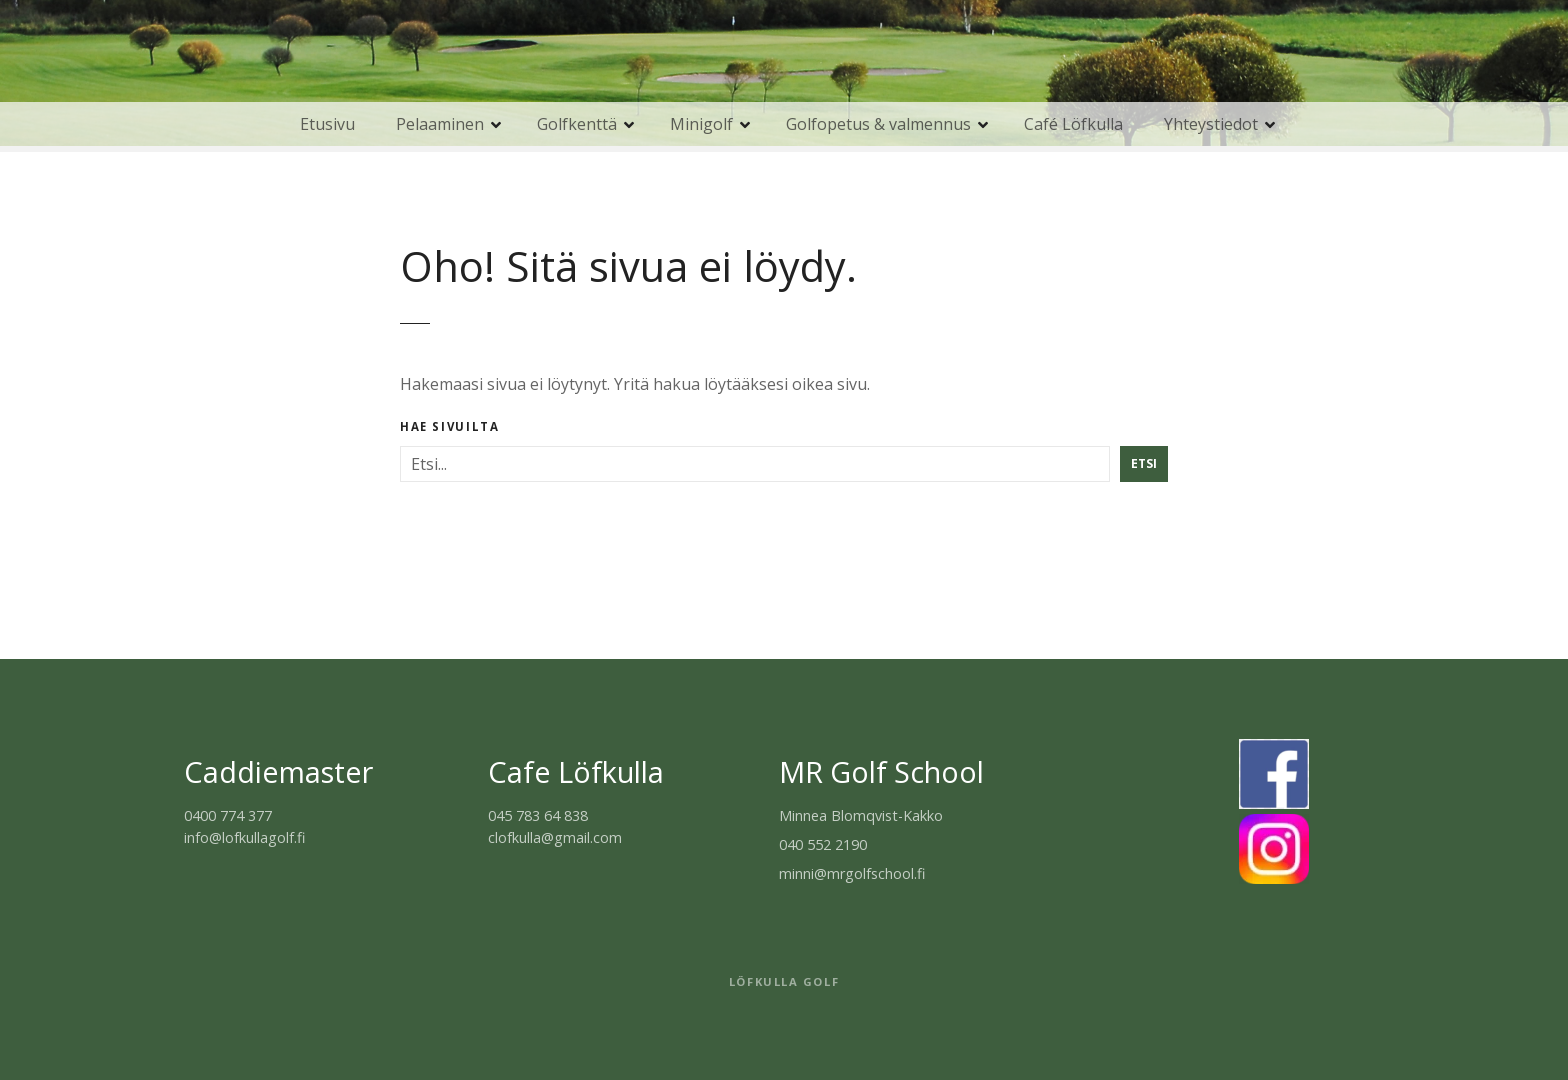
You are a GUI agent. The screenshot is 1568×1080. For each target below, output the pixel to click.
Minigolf (701, 124)
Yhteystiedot (1211, 124)
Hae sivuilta (449, 427)
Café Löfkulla (1073, 124)
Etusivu (327, 124)
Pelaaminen (440, 124)
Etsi (1144, 463)
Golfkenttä (577, 124)
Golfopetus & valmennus (878, 124)
